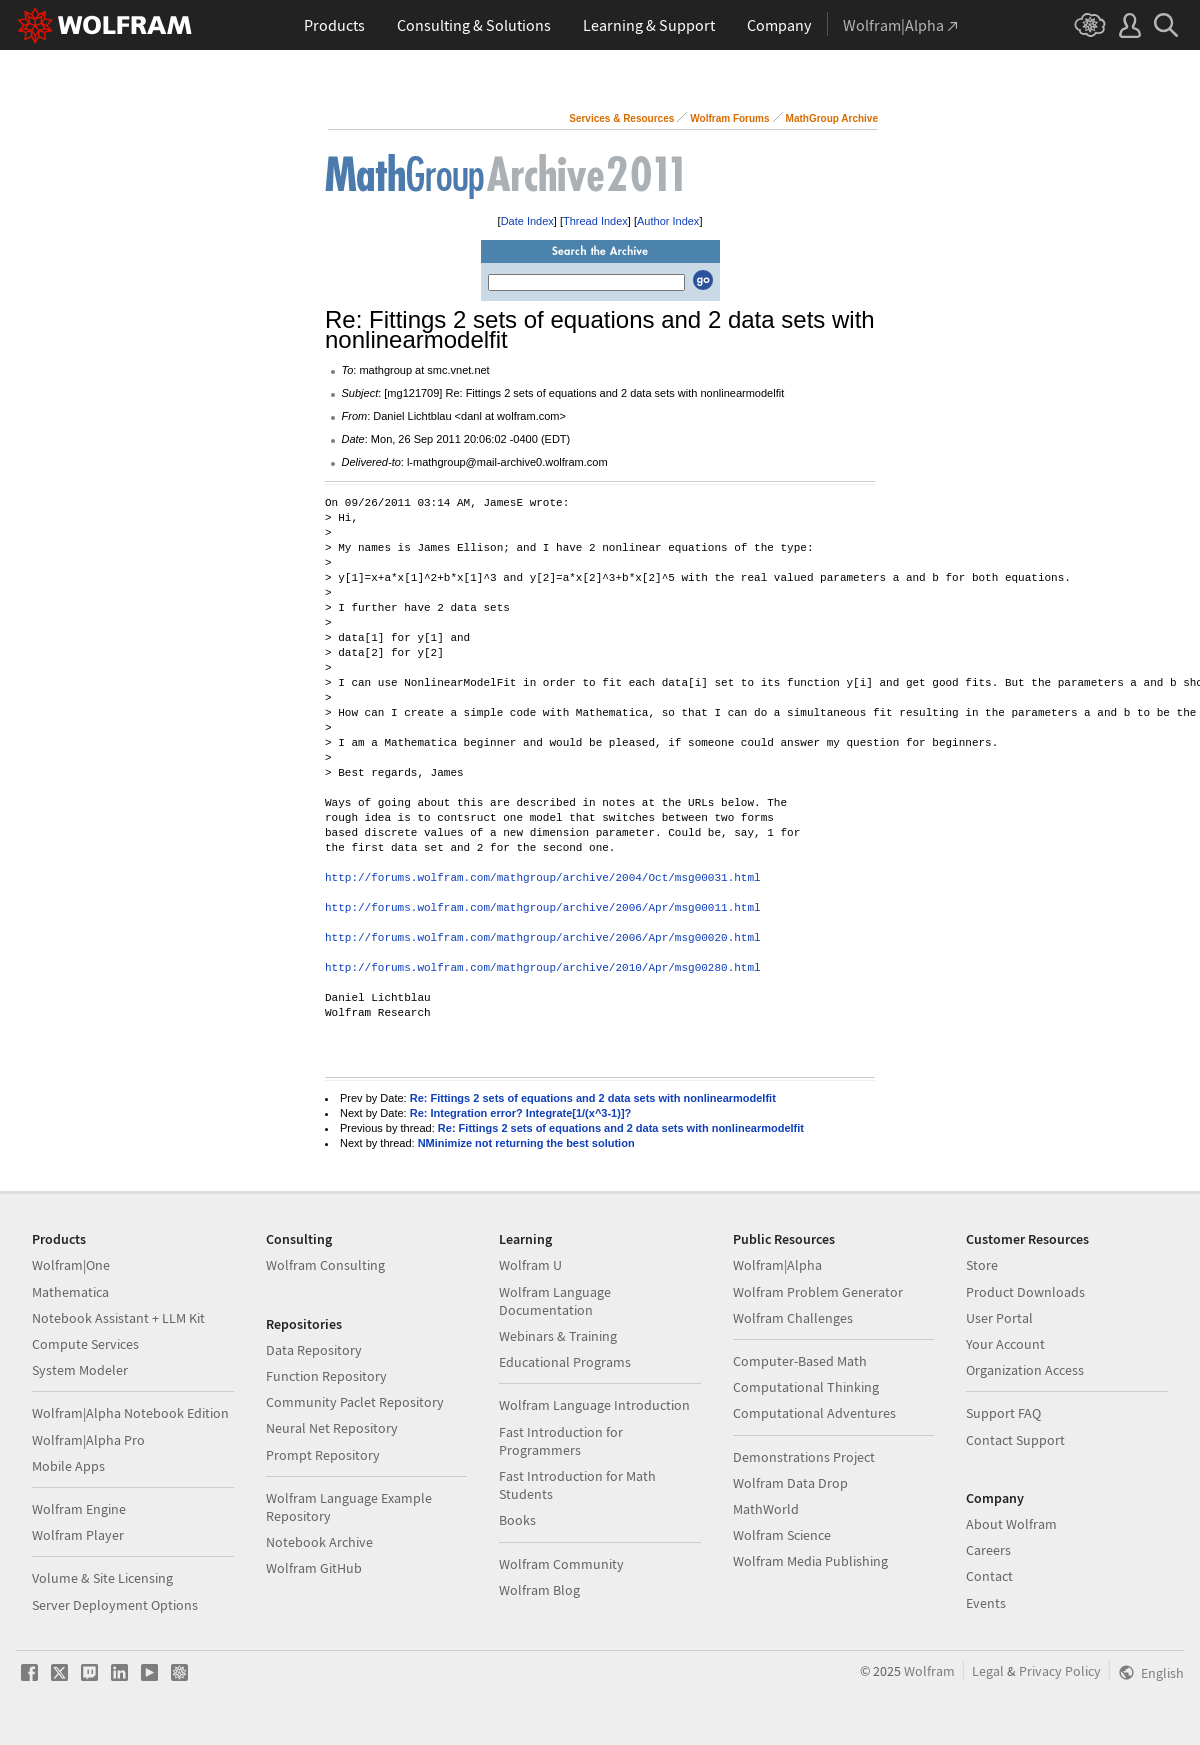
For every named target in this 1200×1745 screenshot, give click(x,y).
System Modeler (80, 1370)
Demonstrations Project (804, 1457)
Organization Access (1025, 1370)
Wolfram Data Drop (790, 1483)
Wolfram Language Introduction (594, 1405)
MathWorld (766, 1509)
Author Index (668, 221)
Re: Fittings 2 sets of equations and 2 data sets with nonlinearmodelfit (593, 1098)
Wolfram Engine (79, 1509)
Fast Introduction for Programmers (561, 1441)
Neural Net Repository (332, 1428)
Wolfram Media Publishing (810, 1561)
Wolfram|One (71, 1265)
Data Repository (314, 1350)
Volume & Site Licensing (102, 1578)
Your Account (1005, 1344)
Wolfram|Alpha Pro (88, 1440)
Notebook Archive (319, 1542)
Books (517, 1520)
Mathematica (70, 1292)
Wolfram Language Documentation (555, 1301)
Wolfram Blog (539, 1590)
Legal (988, 1671)
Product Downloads (1025, 1292)
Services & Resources (621, 118)
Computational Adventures (814, 1413)
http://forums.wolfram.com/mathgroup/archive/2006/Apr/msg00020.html (543, 938)
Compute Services (85, 1344)
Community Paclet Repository (355, 1402)
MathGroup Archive (832, 118)
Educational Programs (565, 1362)
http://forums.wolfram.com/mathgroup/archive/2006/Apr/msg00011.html (543, 908)
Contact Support (1015, 1440)
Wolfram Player (78, 1535)
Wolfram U (530, 1265)
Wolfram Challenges (793, 1318)
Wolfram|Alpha (777, 1265)
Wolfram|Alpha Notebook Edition (130, 1413)
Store (982, 1265)
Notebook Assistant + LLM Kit (118, 1318)
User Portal (999, 1318)
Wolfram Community (561, 1564)
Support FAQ (1003, 1413)
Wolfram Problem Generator (818, 1292)
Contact (989, 1576)
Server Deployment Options (115, 1605)
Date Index (527, 221)
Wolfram (929, 1671)
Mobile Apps (68, 1466)
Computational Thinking (806, 1387)
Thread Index (595, 221)
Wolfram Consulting (325, 1265)
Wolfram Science (782, 1535)
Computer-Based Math (800, 1361)
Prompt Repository (323, 1455)
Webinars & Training (558, 1336)
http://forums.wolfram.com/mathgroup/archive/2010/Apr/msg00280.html (543, 968)
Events (986, 1603)
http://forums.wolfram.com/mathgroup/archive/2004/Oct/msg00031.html (543, 878)
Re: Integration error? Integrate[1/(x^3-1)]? (521, 1113)
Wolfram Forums (729, 118)
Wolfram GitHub (314, 1568)
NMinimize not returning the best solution (526, 1143)
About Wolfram (1011, 1524)
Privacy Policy (1060, 1671)
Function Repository (326, 1376)
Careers (988, 1550)
